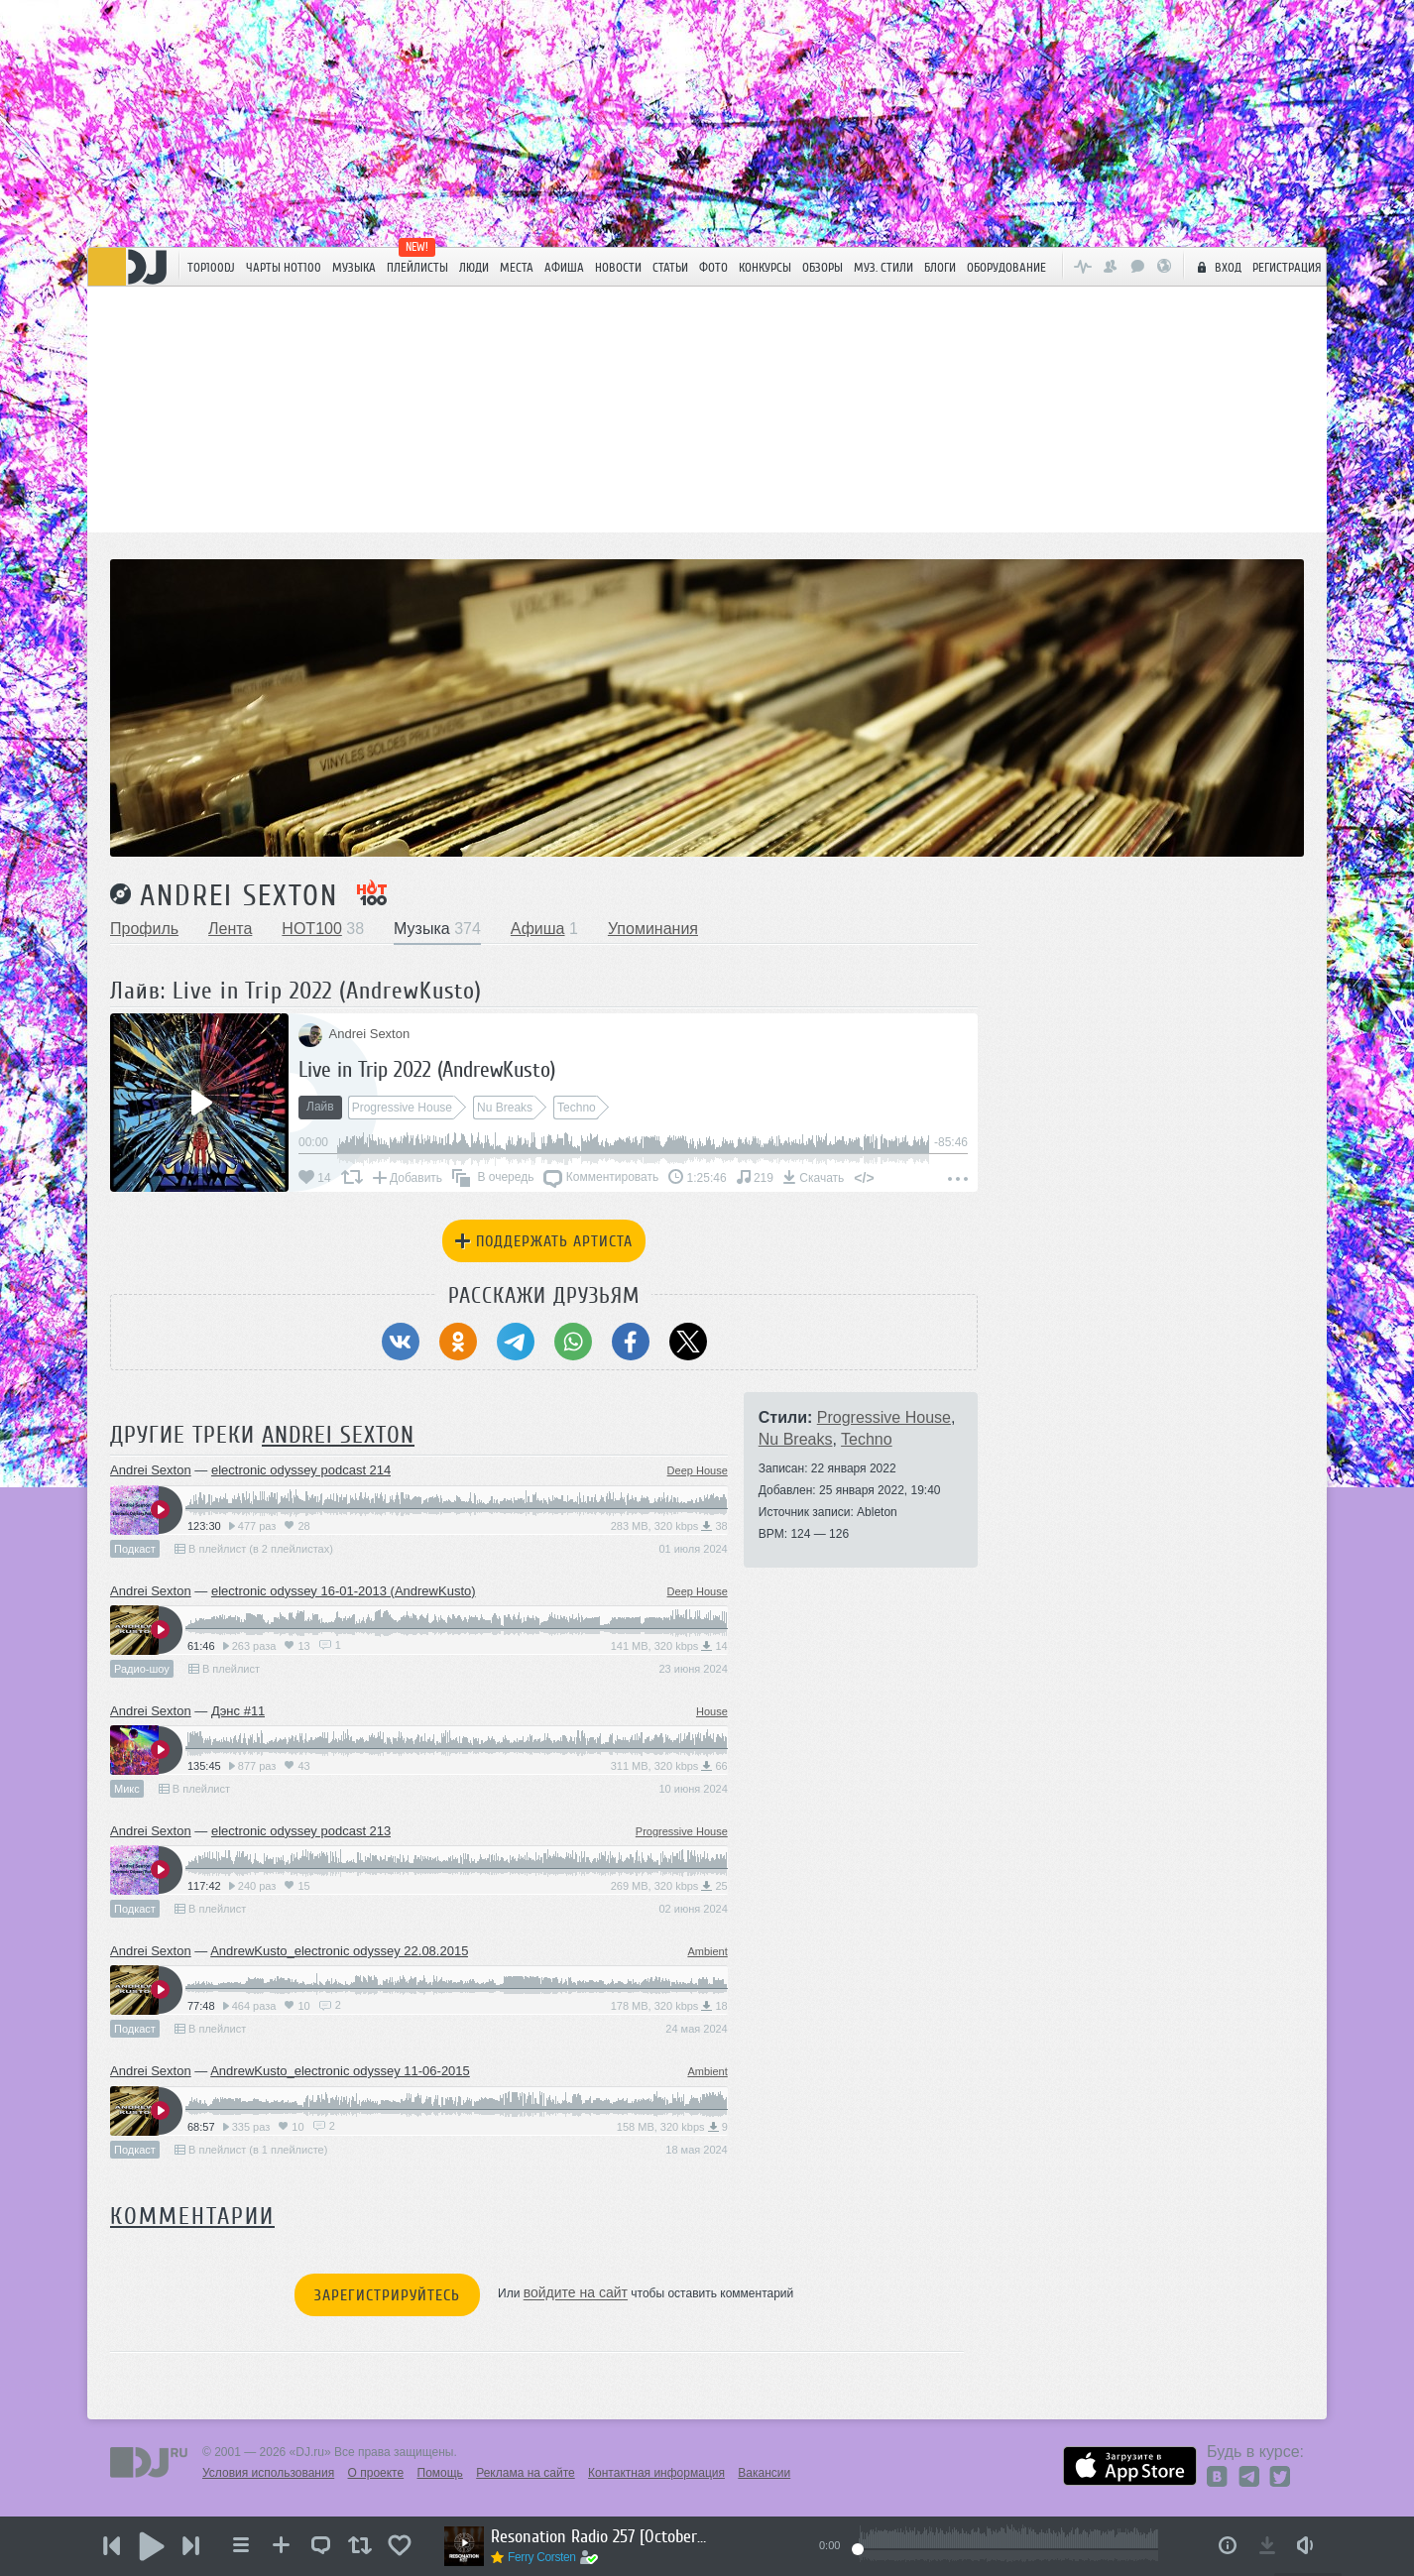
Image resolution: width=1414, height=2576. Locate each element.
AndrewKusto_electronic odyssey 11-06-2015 (340, 2070)
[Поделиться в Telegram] (515, 1341)
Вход (1216, 267)
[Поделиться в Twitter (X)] (688, 1341)
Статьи (670, 267)
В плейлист (224, 1669)
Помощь (440, 2473)
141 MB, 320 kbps (669, 1646)
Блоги (940, 267)
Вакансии (764, 2473)
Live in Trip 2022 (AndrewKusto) (426, 1069)
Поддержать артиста (544, 1241)
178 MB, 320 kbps (669, 2006)
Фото (713, 267)
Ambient (707, 1951)
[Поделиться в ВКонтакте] (400, 1341)
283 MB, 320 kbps (669, 1526)
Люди (474, 267)
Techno (866, 1439)
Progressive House (682, 1831)
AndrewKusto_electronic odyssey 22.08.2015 (339, 1950)
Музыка (354, 267)
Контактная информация (656, 2473)
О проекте (376, 2473)
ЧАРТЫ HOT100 (283, 267)
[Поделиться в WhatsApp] (573, 1341)
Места (516, 267)
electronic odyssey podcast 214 (301, 1470)
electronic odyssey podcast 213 (301, 1830)
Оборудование (1006, 267)
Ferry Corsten (542, 2557)
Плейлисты (417, 267)
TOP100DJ (211, 267)
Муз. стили (883, 267)
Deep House (697, 1470)
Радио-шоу (142, 1669)
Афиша (564, 267)
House (712, 1711)
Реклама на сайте (525, 2473)
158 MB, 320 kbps (672, 2127)
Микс (127, 1789)
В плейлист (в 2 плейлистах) (254, 1549)
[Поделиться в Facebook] (630, 1341)
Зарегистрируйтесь (387, 2295)
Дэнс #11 (238, 1710)
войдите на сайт (576, 2293)
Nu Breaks (796, 1439)
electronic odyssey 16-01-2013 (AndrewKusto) (343, 1590)
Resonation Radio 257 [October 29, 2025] (600, 2536)
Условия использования (268, 2473)
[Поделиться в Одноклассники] (458, 1341)
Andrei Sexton (239, 895)
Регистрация (1287, 267)
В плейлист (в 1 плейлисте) (251, 2150)
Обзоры (822, 267)
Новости (618, 267)
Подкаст (135, 1549)
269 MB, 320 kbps (669, 1886)
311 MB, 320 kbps (669, 1766)
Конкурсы (765, 267)
